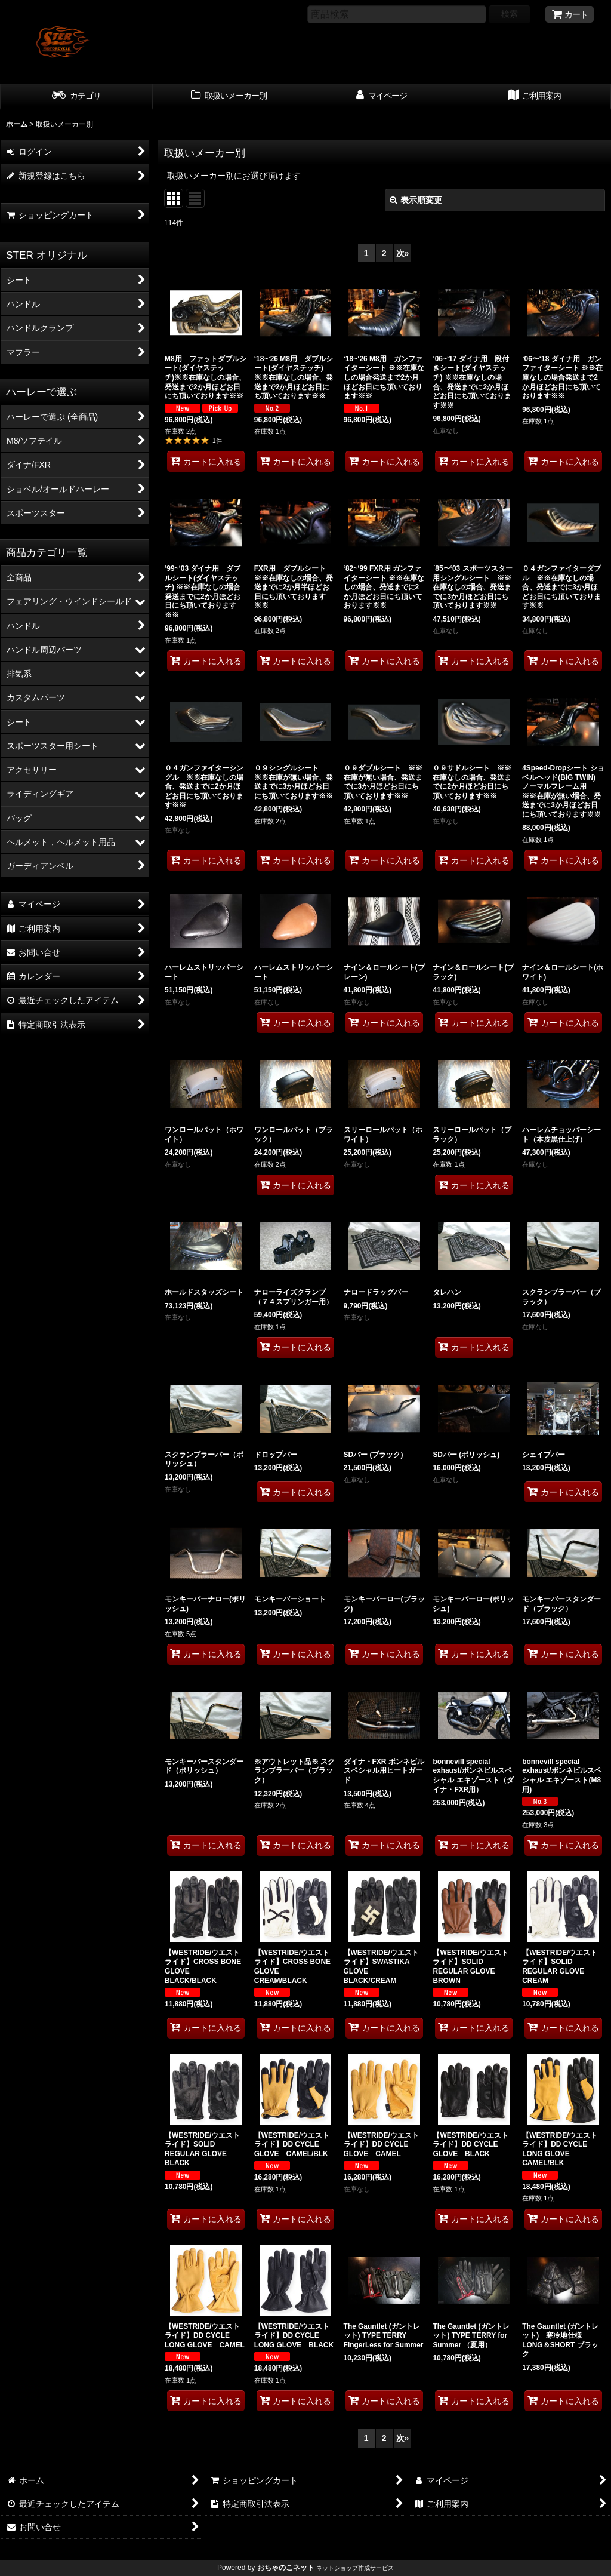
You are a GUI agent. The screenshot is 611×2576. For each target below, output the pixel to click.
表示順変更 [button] (416, 200)
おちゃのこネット (285, 2567)
